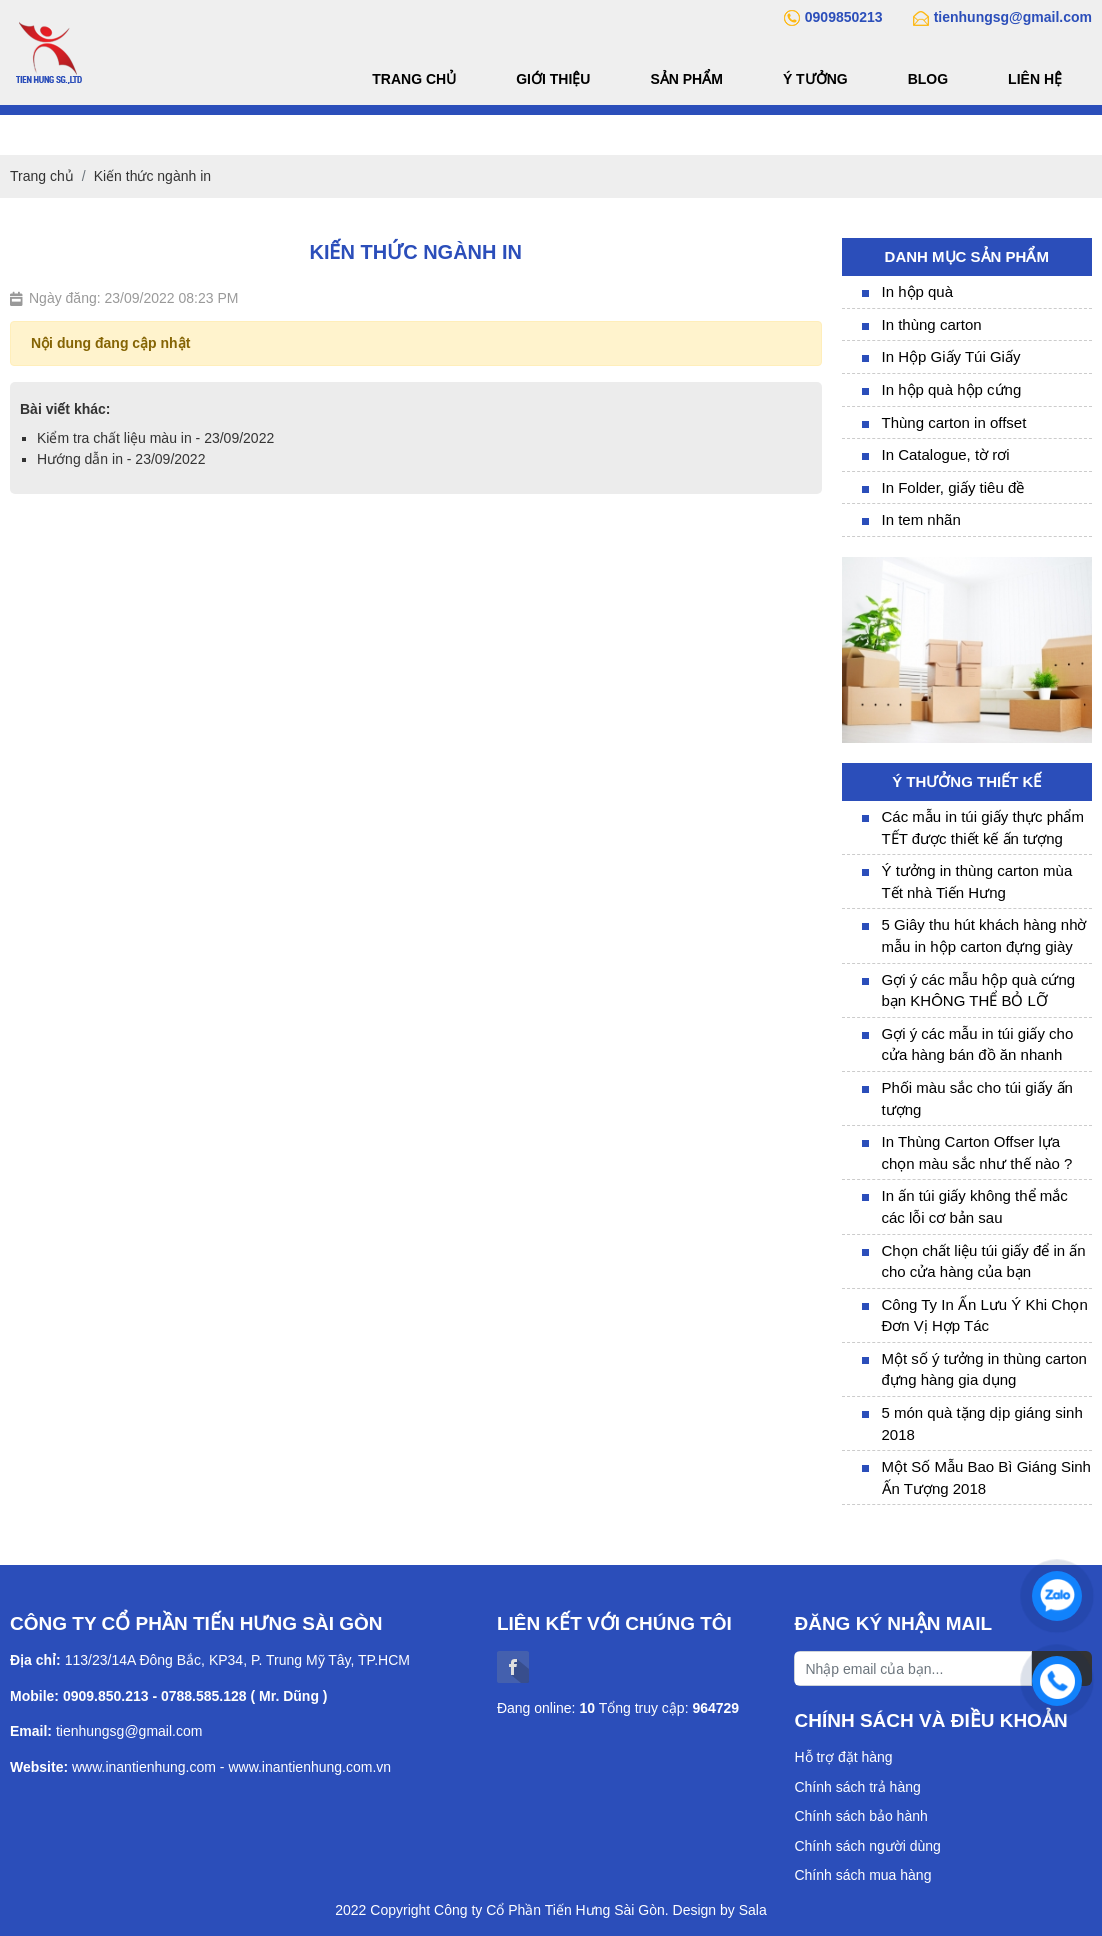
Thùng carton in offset (954, 422)
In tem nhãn (921, 519)
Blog (928, 79)
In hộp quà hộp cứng (952, 389)
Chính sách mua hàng (862, 1875)
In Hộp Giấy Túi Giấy (951, 356)
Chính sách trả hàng (857, 1787)
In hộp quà (918, 291)
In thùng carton (932, 324)
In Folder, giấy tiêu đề (953, 487)
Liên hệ (1035, 79)
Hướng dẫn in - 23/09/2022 (121, 459)
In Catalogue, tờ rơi (946, 454)
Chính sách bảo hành (860, 1816)
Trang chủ (414, 79)
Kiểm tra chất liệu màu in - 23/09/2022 (155, 438)
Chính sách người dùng (867, 1846)
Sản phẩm (686, 79)
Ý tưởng (815, 79)
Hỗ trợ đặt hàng (843, 1757)
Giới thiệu (553, 79)
